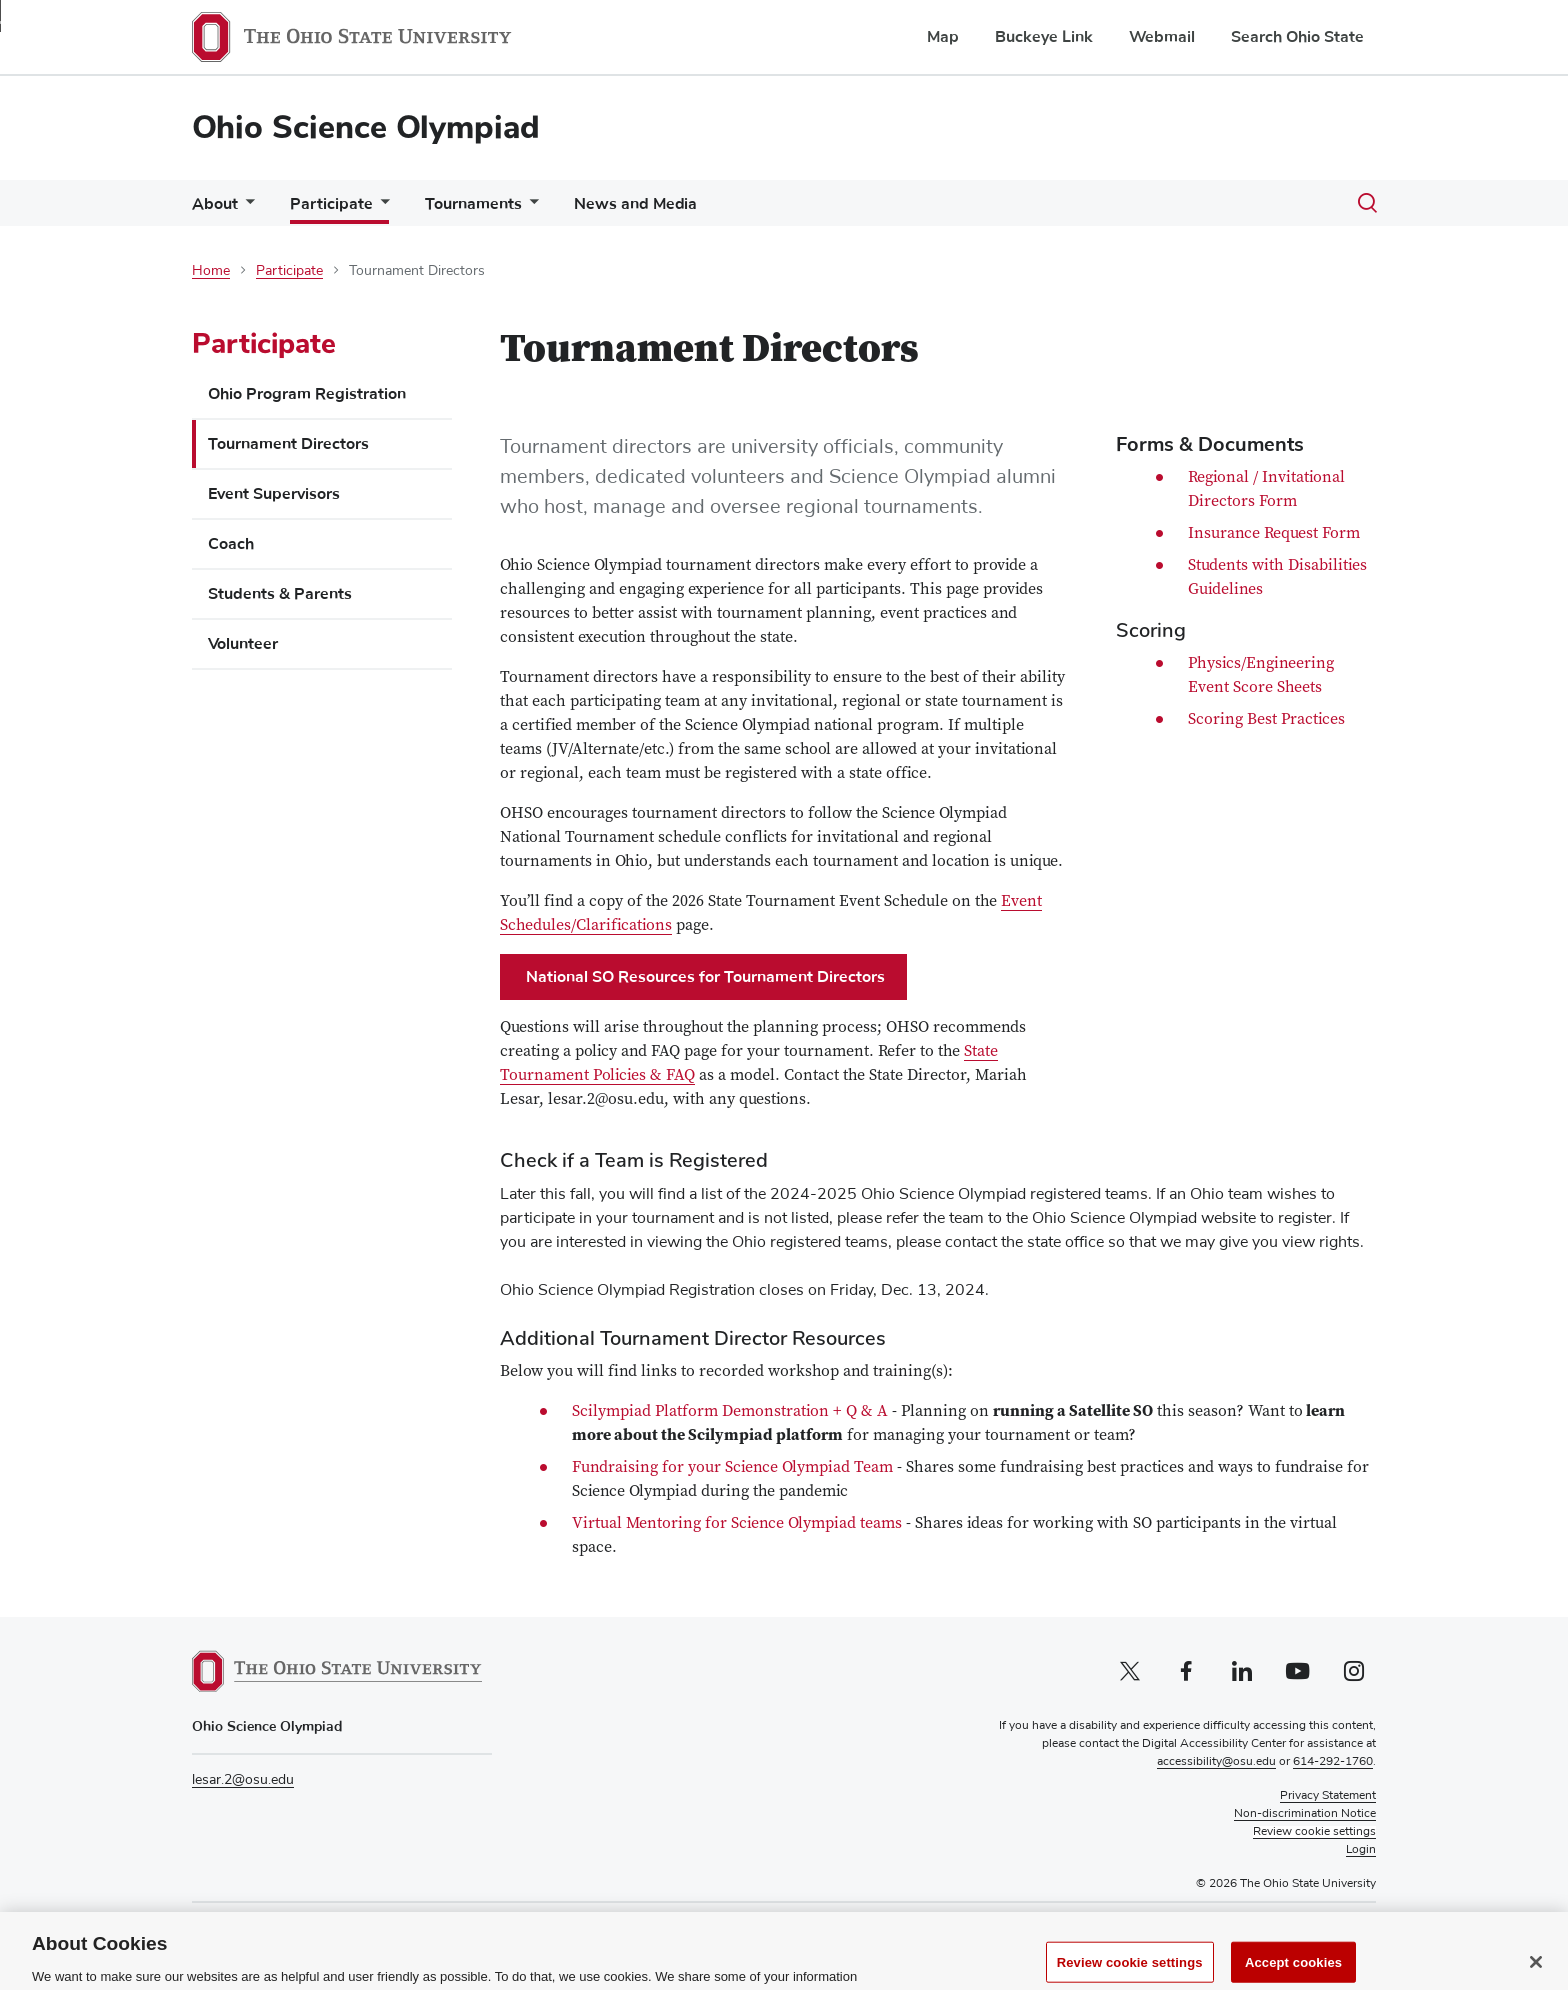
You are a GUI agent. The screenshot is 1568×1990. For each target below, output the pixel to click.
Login (1361, 1850)
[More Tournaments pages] (530, 208)
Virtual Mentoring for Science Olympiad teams (737, 1524)
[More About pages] (246, 208)
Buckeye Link (1044, 37)
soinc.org (398, 1928)
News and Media (635, 204)
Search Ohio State (1297, 37)
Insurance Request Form (1274, 534)
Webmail (1162, 37)
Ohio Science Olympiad (366, 127)
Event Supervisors (274, 494)
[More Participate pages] (381, 208)
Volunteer (243, 644)
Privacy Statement (1328, 1796)
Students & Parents (280, 594)
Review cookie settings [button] (1314, 1832)
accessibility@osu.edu (1216, 1762)
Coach (231, 544)
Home (211, 271)
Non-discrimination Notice (1305, 1814)
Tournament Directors (288, 444)
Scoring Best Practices (1266, 720)
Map (943, 37)
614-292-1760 (1333, 1762)
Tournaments (473, 204)
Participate (331, 204)
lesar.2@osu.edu (243, 1780)
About (215, 204)
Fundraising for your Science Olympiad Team (732, 1468)
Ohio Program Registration (307, 394)
